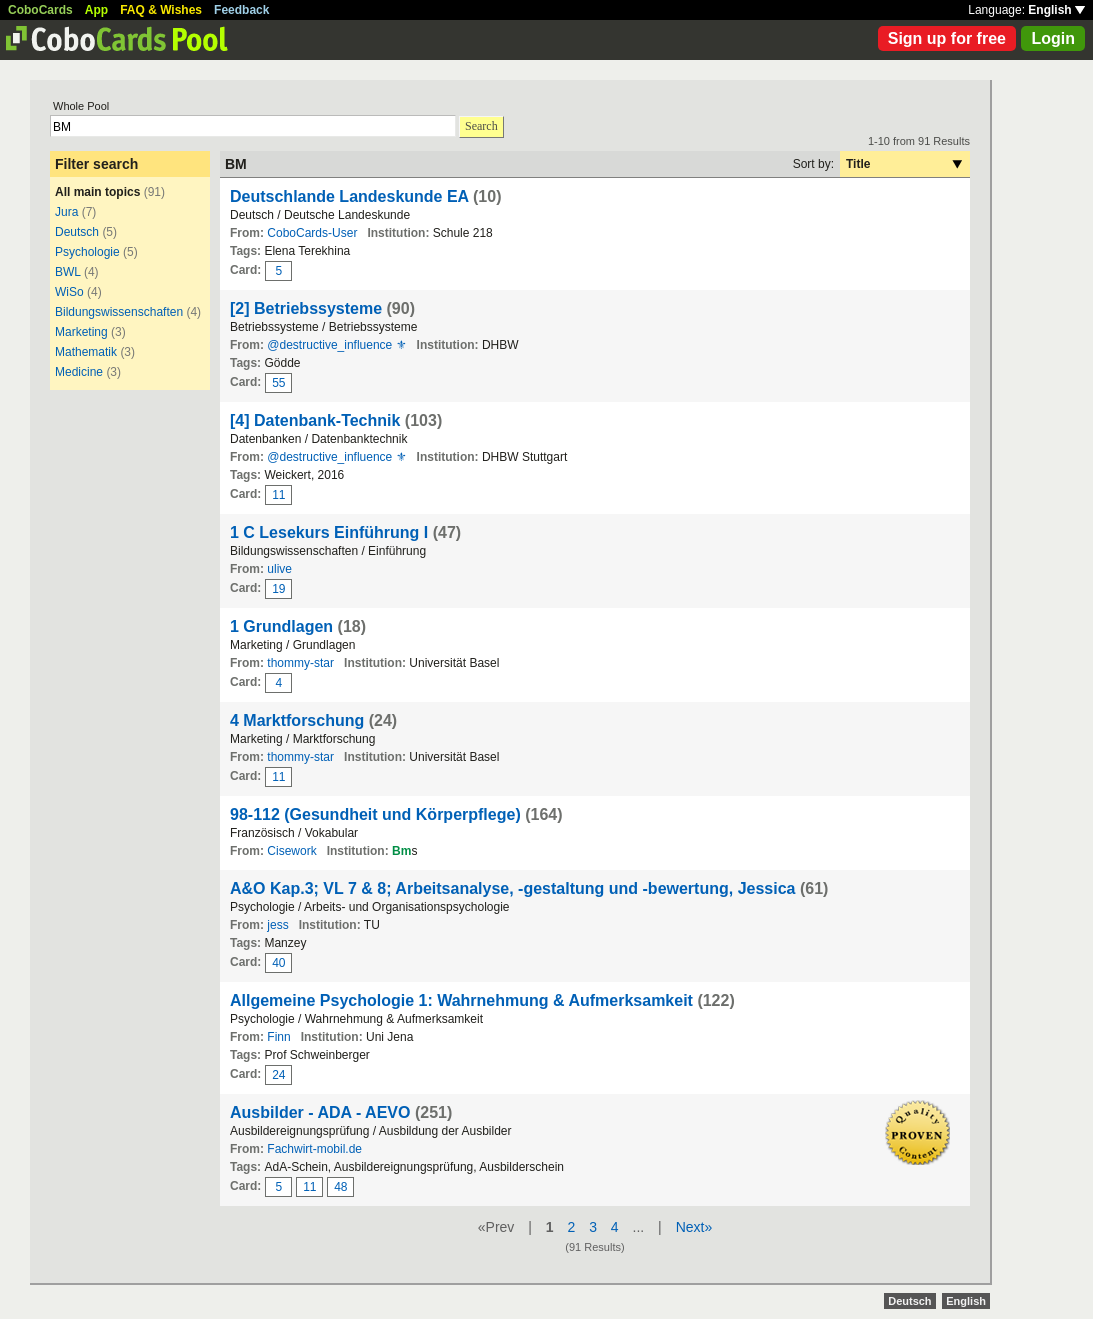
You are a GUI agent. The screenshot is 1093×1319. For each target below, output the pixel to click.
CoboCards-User (312, 233)
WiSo (69, 292)
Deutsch (77, 232)
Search (481, 126)
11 (278, 495)
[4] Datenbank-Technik (315, 420)
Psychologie (87, 252)
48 (340, 1187)
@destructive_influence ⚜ (336, 345)
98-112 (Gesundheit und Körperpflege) (375, 814)
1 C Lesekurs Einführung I (331, 532)
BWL (68, 272)
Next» (694, 1227)
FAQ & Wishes (161, 10)
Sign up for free (947, 38)
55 (278, 383)
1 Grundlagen (281, 626)
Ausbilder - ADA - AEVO (320, 1112)
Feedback (241, 10)
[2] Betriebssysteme (306, 308)
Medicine (79, 372)
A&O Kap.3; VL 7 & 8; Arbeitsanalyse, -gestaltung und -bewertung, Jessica (512, 888)
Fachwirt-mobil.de (314, 1149)
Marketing (81, 332)
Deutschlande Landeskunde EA (349, 196)
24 (278, 1075)
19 (278, 589)
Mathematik (86, 352)
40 (278, 963)
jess (277, 925)
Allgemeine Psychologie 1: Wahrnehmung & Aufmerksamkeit (461, 1000)
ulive (279, 569)
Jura (66, 212)
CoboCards (40, 10)
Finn (278, 1037)
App (96, 10)
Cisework (291, 851)
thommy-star (300, 663)
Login (1053, 38)
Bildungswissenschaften (119, 312)
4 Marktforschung (297, 720)
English (1056, 10)
